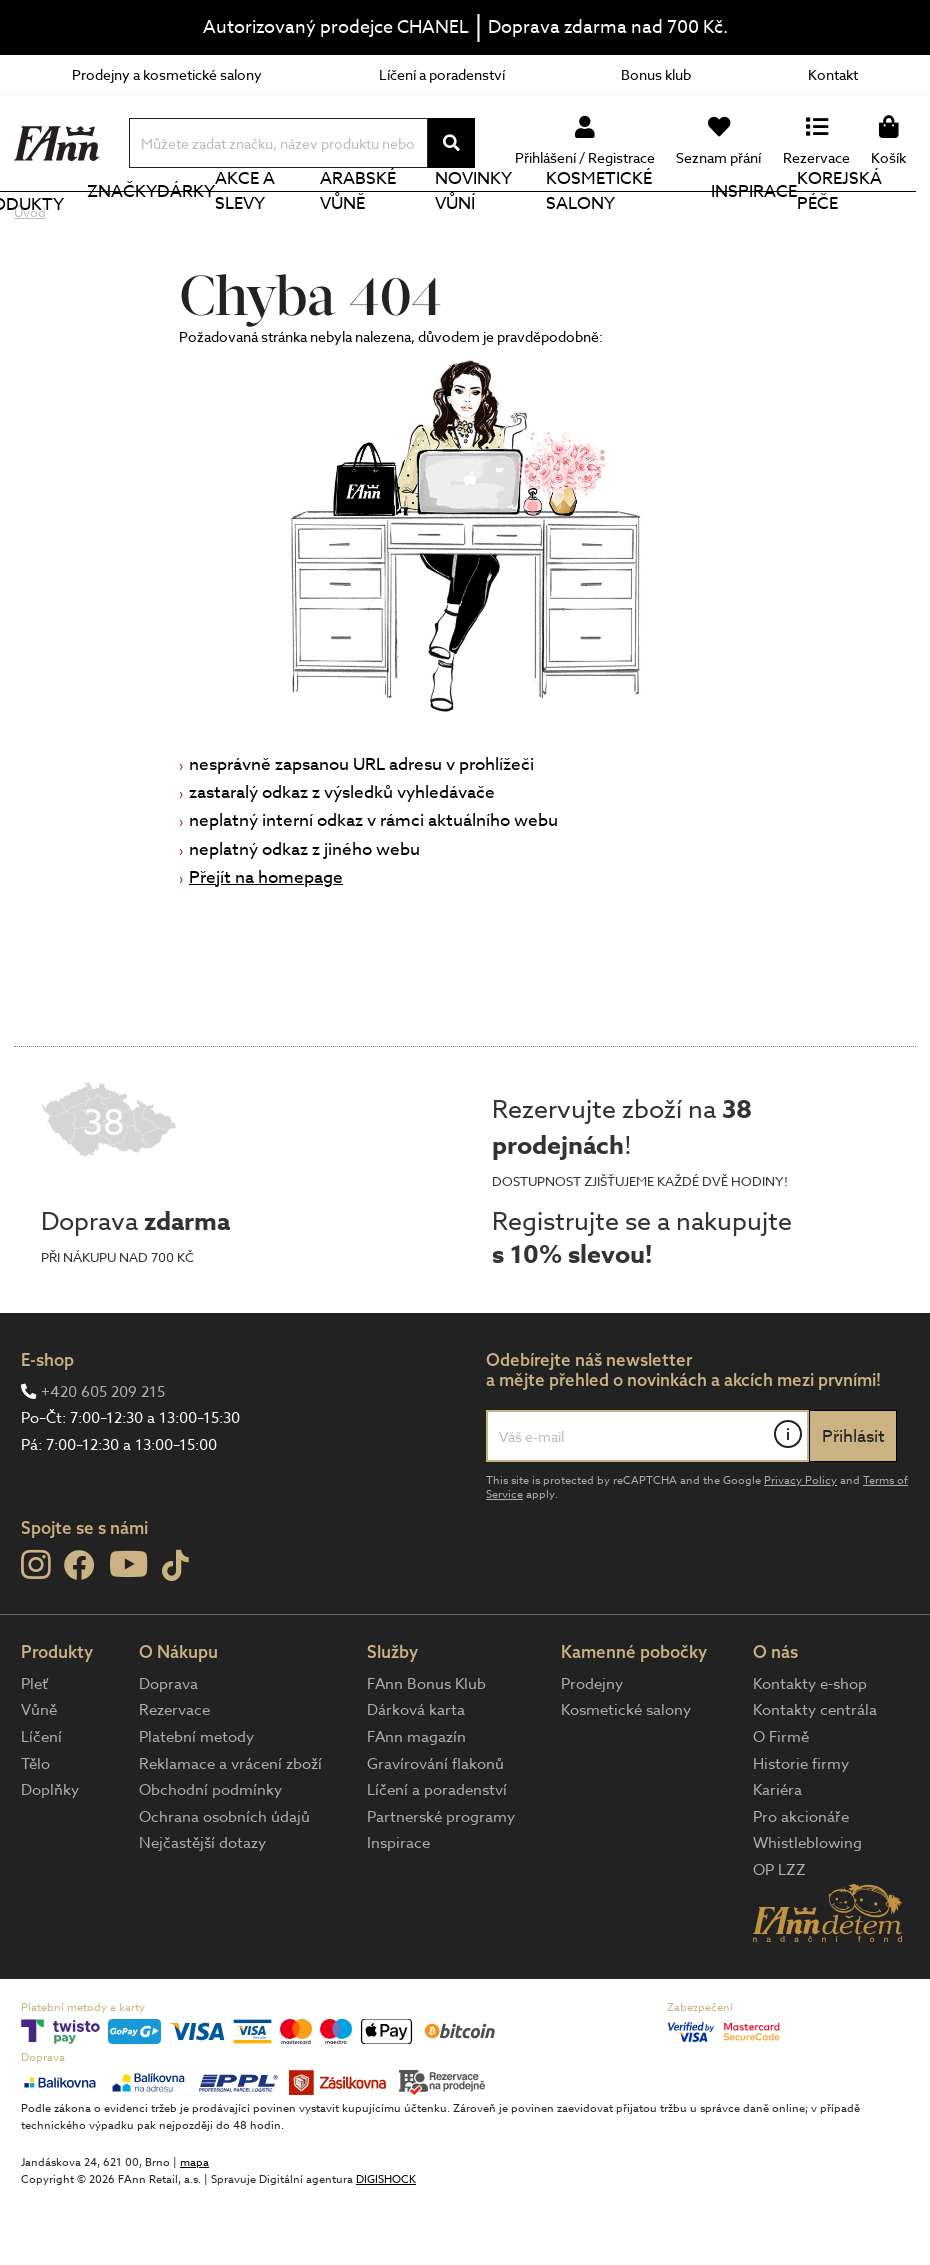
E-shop (47, 1426)
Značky (160, 224)
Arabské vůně (405, 224)
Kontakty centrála (815, 1777)
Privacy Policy (800, 1547)
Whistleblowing (807, 1910)
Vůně (39, 1777)
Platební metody (196, 1804)
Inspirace (764, 224)
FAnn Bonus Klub (426, 1751)
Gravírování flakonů (435, 1831)
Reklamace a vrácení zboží (230, 1831)
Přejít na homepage (266, 944)
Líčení (41, 1804)
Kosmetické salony (647, 224)
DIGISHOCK (386, 2246)
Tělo (35, 1831)
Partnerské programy (441, 1884)
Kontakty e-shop (810, 1751)
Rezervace (174, 1777)
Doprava (168, 1751)
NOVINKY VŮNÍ (514, 224)
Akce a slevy (298, 224)
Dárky (220, 224)
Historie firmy (801, 1831)
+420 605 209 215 (103, 1459)
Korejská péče (862, 224)
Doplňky (50, 1857)
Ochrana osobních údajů (224, 1884)
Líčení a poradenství (442, 74)
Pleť (34, 1751)
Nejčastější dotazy (202, 1910)
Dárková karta (416, 1777)
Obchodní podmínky (210, 1857)
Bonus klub (656, 74)
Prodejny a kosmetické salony (167, 74)
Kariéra (777, 1857)
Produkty (86, 226)
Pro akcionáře (801, 1884)
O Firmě (781, 1804)
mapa (194, 2229)
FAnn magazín (416, 1804)
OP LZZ (779, 1937)
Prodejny (592, 1751)
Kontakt (833, 74)
